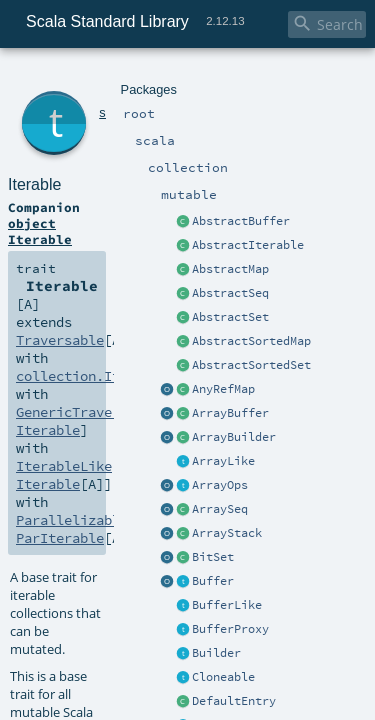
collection (131, 77)
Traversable (248, 182)
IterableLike (58, 236)
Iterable (106, 99)
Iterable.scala (190, 682)
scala (87, 77)
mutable (185, 77)
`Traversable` (80, 600)
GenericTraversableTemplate (107, 218)
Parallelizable (65, 254)
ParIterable (180, 254)
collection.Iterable (82, 200)
